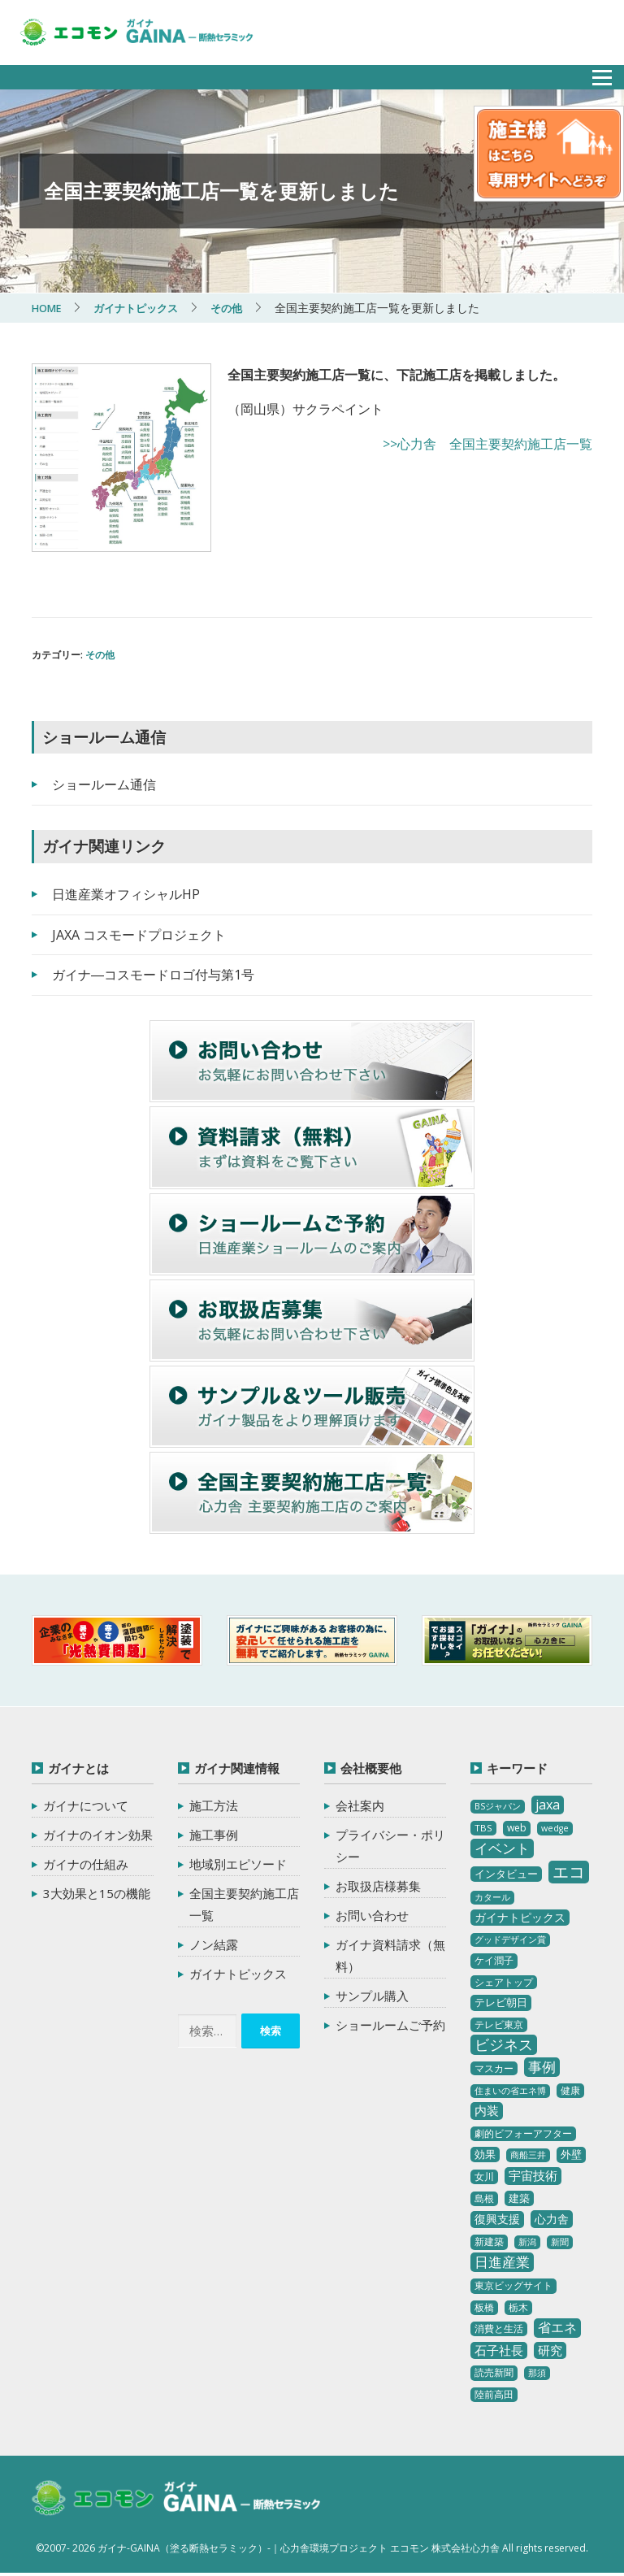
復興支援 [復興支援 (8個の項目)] (497, 2218)
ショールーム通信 (104, 784)
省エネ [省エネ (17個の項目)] (557, 2327)
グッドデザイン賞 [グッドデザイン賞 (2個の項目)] (510, 1939)
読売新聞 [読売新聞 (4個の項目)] (494, 2372)
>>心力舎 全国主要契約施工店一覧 (487, 444)
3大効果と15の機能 (96, 1893)
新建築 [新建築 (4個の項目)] (489, 2241)
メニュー (593, 72)
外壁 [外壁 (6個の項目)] (571, 2154)
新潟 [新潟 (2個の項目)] (527, 2242)
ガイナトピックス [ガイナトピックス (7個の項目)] (520, 1917)
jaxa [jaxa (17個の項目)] (547, 1805)
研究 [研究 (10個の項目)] (550, 2350)
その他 (100, 655)
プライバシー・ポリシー (390, 1846)
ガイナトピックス (238, 1974)
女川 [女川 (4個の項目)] (484, 2176)
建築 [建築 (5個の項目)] (519, 2197)
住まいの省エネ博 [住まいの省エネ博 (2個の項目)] (510, 2090)
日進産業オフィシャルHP (126, 893)
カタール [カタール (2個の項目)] (492, 1897)
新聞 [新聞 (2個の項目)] (560, 2242)
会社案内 (360, 1805)
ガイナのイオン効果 (98, 1835)
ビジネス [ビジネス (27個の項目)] (503, 2043)
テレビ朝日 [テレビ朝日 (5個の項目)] (500, 2002)
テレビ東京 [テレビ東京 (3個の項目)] (498, 2024)
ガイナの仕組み (85, 1864)
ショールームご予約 (390, 2025)
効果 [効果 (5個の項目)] (485, 2154)
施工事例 (213, 1835)
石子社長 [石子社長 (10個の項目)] (498, 2350)
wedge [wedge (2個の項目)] (555, 1828)
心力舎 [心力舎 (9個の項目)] (552, 2218)
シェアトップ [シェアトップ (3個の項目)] (503, 1981)
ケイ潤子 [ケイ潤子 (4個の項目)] (494, 1960)
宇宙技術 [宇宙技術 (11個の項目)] (533, 2174)
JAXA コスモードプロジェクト (139, 934)
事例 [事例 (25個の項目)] (542, 2066)
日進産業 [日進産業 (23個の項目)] (502, 2261)
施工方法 (213, 1805)
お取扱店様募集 (378, 1886)
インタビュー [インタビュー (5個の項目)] (506, 1873)
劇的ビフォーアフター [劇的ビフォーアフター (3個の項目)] (523, 2133)
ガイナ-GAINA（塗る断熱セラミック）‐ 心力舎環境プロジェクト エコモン (192, 2499)
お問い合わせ (372, 1915)
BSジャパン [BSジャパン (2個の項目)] (497, 1806)
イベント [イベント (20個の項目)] (502, 1848)
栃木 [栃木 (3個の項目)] (518, 2307)
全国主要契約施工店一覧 (244, 1904)
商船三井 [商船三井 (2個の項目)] (528, 2155)
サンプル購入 (372, 1995)
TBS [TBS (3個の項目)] (483, 1828)
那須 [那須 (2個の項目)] (537, 2372)
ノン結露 (213, 1944)
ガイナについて (85, 1805)
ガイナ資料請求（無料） (390, 1955)
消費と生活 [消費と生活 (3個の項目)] (498, 2328)
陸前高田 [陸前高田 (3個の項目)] (494, 2394)
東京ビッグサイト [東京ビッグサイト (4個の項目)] (513, 2285)
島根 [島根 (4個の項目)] (484, 2198)
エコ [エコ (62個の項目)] (568, 1872)
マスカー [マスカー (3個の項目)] (494, 2067)
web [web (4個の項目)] (516, 1828)
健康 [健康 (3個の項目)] (570, 2090)
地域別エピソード (238, 1864)
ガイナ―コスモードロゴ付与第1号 (153, 975)
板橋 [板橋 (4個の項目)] (484, 2307)
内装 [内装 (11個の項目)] (486, 2110)
